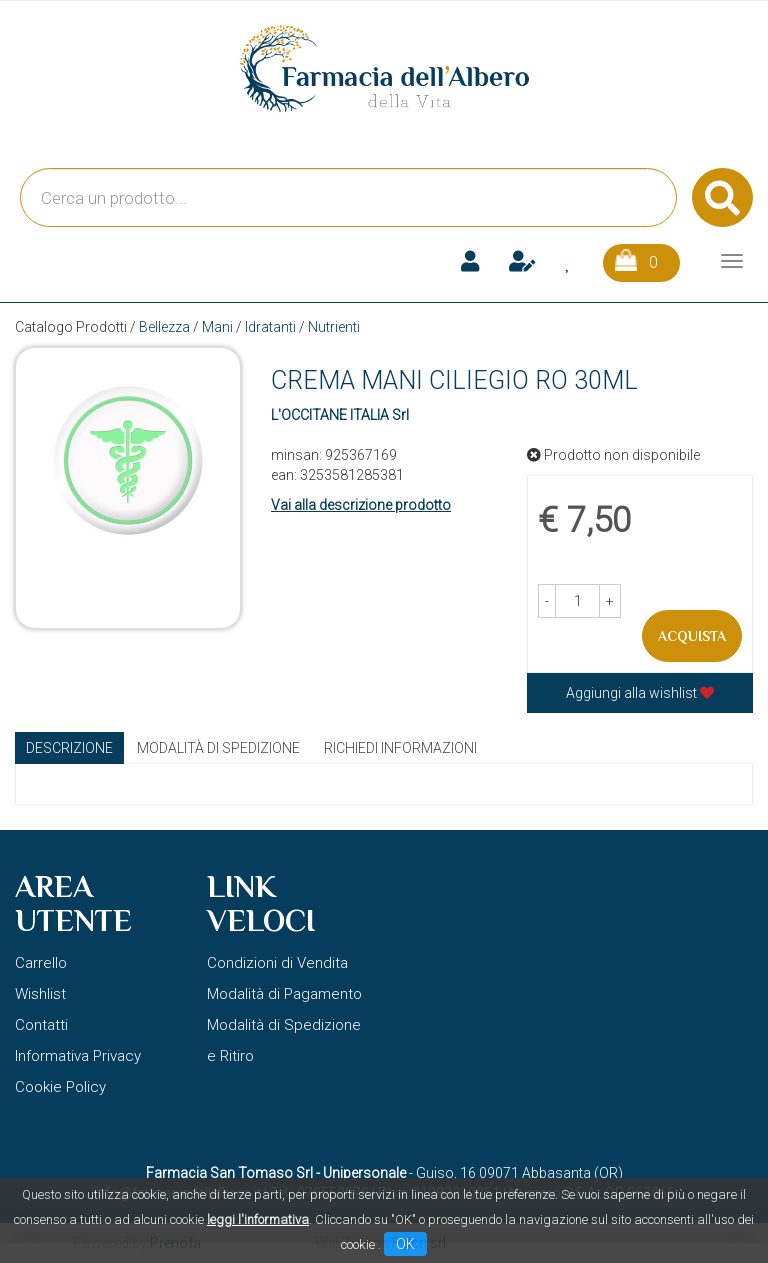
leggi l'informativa (258, 1219)
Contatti (41, 1025)
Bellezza (164, 327)
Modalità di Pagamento (284, 994)
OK (405, 1244)
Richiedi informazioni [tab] (400, 748)
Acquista (692, 636)
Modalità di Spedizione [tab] (218, 748)
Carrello (41, 963)
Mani (217, 327)
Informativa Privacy (78, 1056)
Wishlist (40, 994)
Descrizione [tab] (69, 748)
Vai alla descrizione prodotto (361, 505)
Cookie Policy (60, 1087)
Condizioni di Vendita (277, 963)
